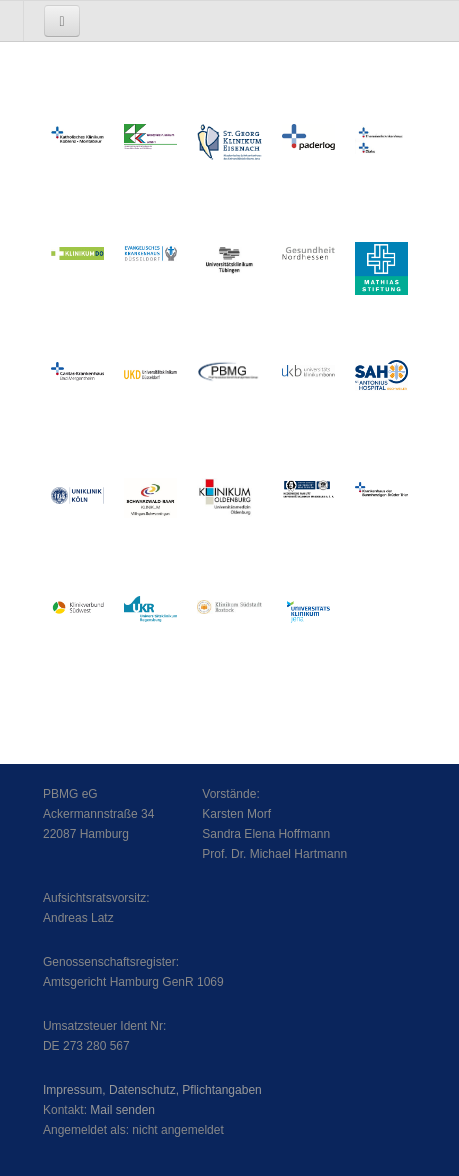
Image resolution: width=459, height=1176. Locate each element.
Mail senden (122, 1110)
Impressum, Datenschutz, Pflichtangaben (152, 1090)
